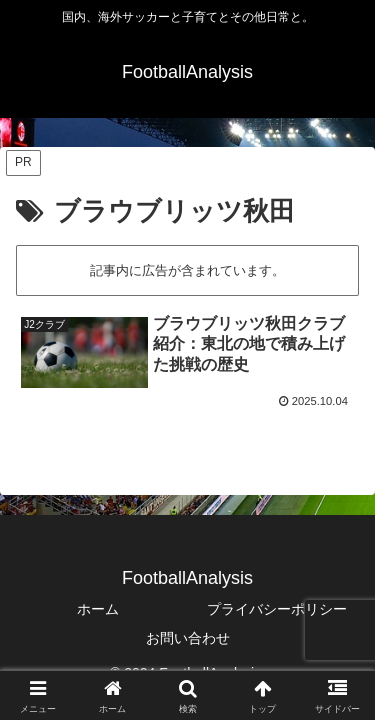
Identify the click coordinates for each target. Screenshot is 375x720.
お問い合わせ (188, 638)
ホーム (98, 609)
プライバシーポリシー (277, 609)
